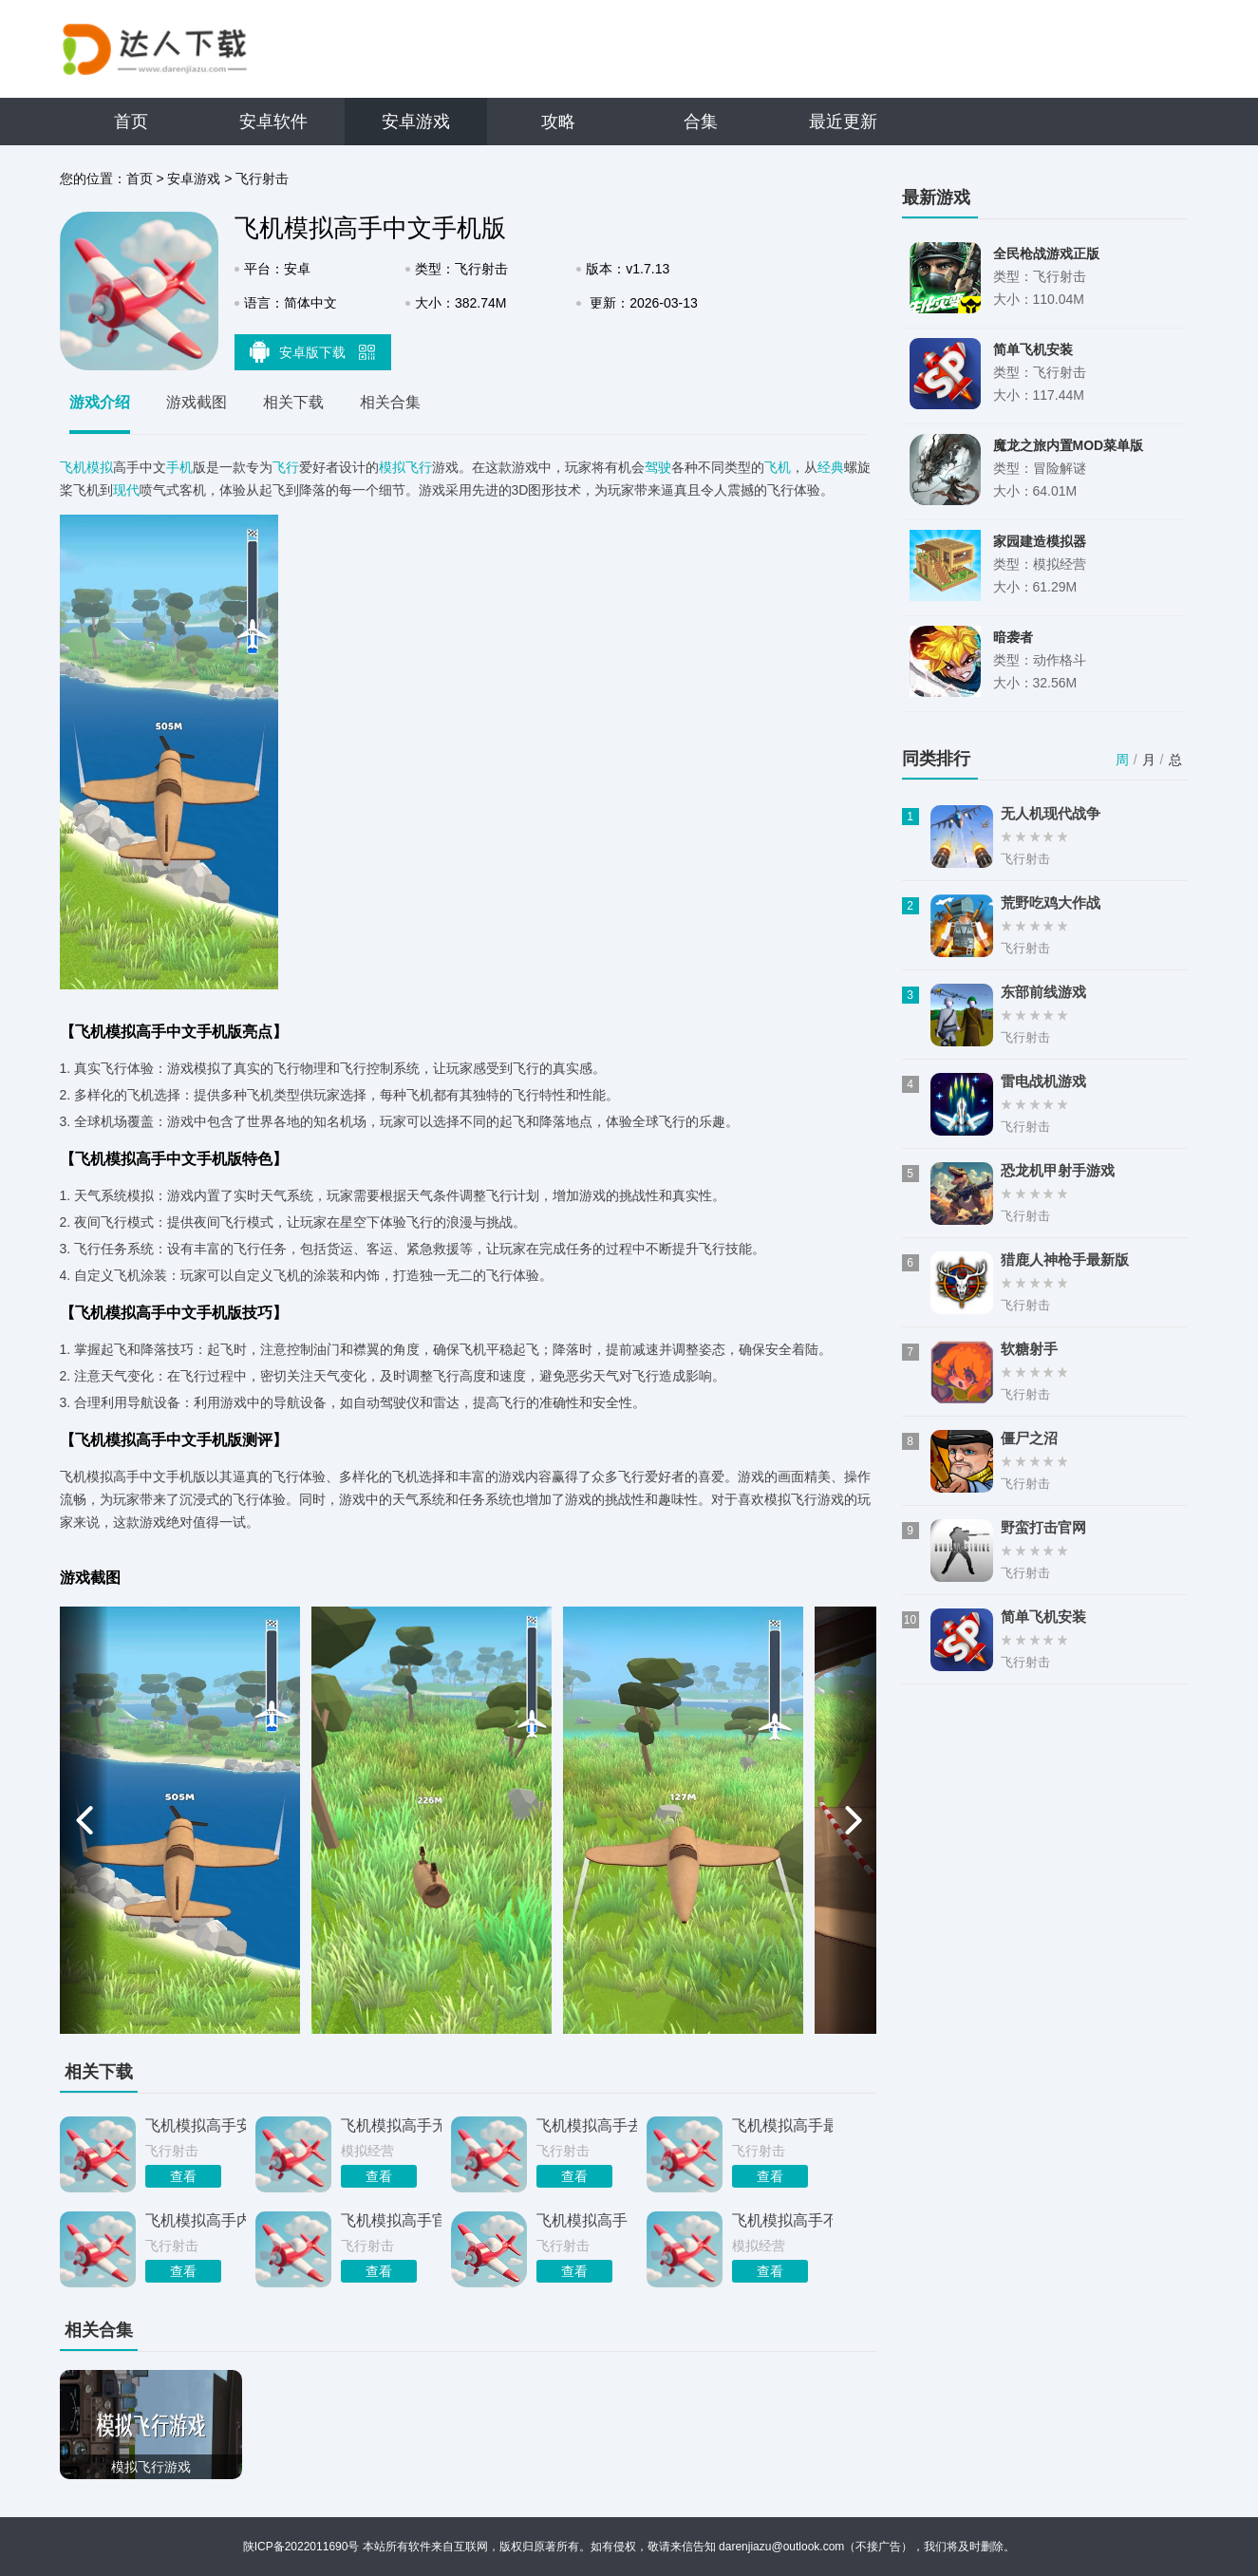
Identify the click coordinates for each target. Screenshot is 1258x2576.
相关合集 (390, 402)
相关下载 (293, 402)
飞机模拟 (86, 467)
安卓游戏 (416, 121)
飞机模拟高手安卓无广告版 (195, 2125)
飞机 (777, 467)
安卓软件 (273, 121)
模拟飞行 (405, 467)
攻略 (558, 121)
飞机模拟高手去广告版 (586, 2125)
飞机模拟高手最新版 (782, 2125)
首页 (131, 121)
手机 (179, 467)
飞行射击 (262, 178)
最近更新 (843, 121)
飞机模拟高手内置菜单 (195, 2220)
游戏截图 (196, 402)
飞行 (285, 467)
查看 (183, 2176)
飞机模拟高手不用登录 (782, 2220)
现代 (126, 490)
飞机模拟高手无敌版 (391, 2125)
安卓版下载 (312, 351)
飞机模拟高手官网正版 (391, 2220)
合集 (701, 121)
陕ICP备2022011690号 (301, 2546)
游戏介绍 (99, 402)
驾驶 (658, 467)
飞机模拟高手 (582, 2220)
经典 (830, 467)
